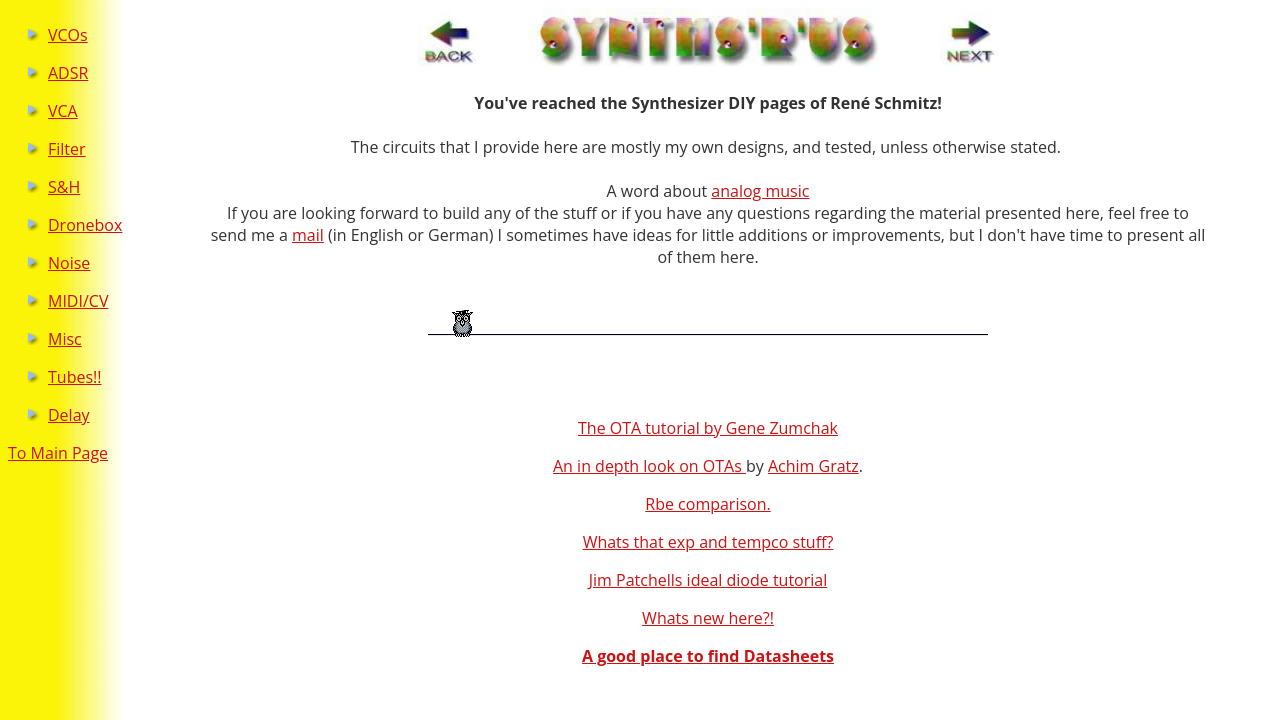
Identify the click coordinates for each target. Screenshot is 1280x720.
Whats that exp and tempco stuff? (708, 542)
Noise (69, 263)
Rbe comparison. (707, 504)
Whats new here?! (708, 618)
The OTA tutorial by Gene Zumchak (708, 428)
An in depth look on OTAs (649, 466)
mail (308, 235)
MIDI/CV (78, 301)
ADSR (68, 73)
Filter (67, 149)
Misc (65, 339)
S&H (64, 187)
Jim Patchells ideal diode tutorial (708, 580)
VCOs (68, 35)
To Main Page (58, 453)
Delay (69, 415)
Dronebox (85, 225)
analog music (760, 191)
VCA (63, 111)
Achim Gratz (813, 466)
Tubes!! (74, 377)
